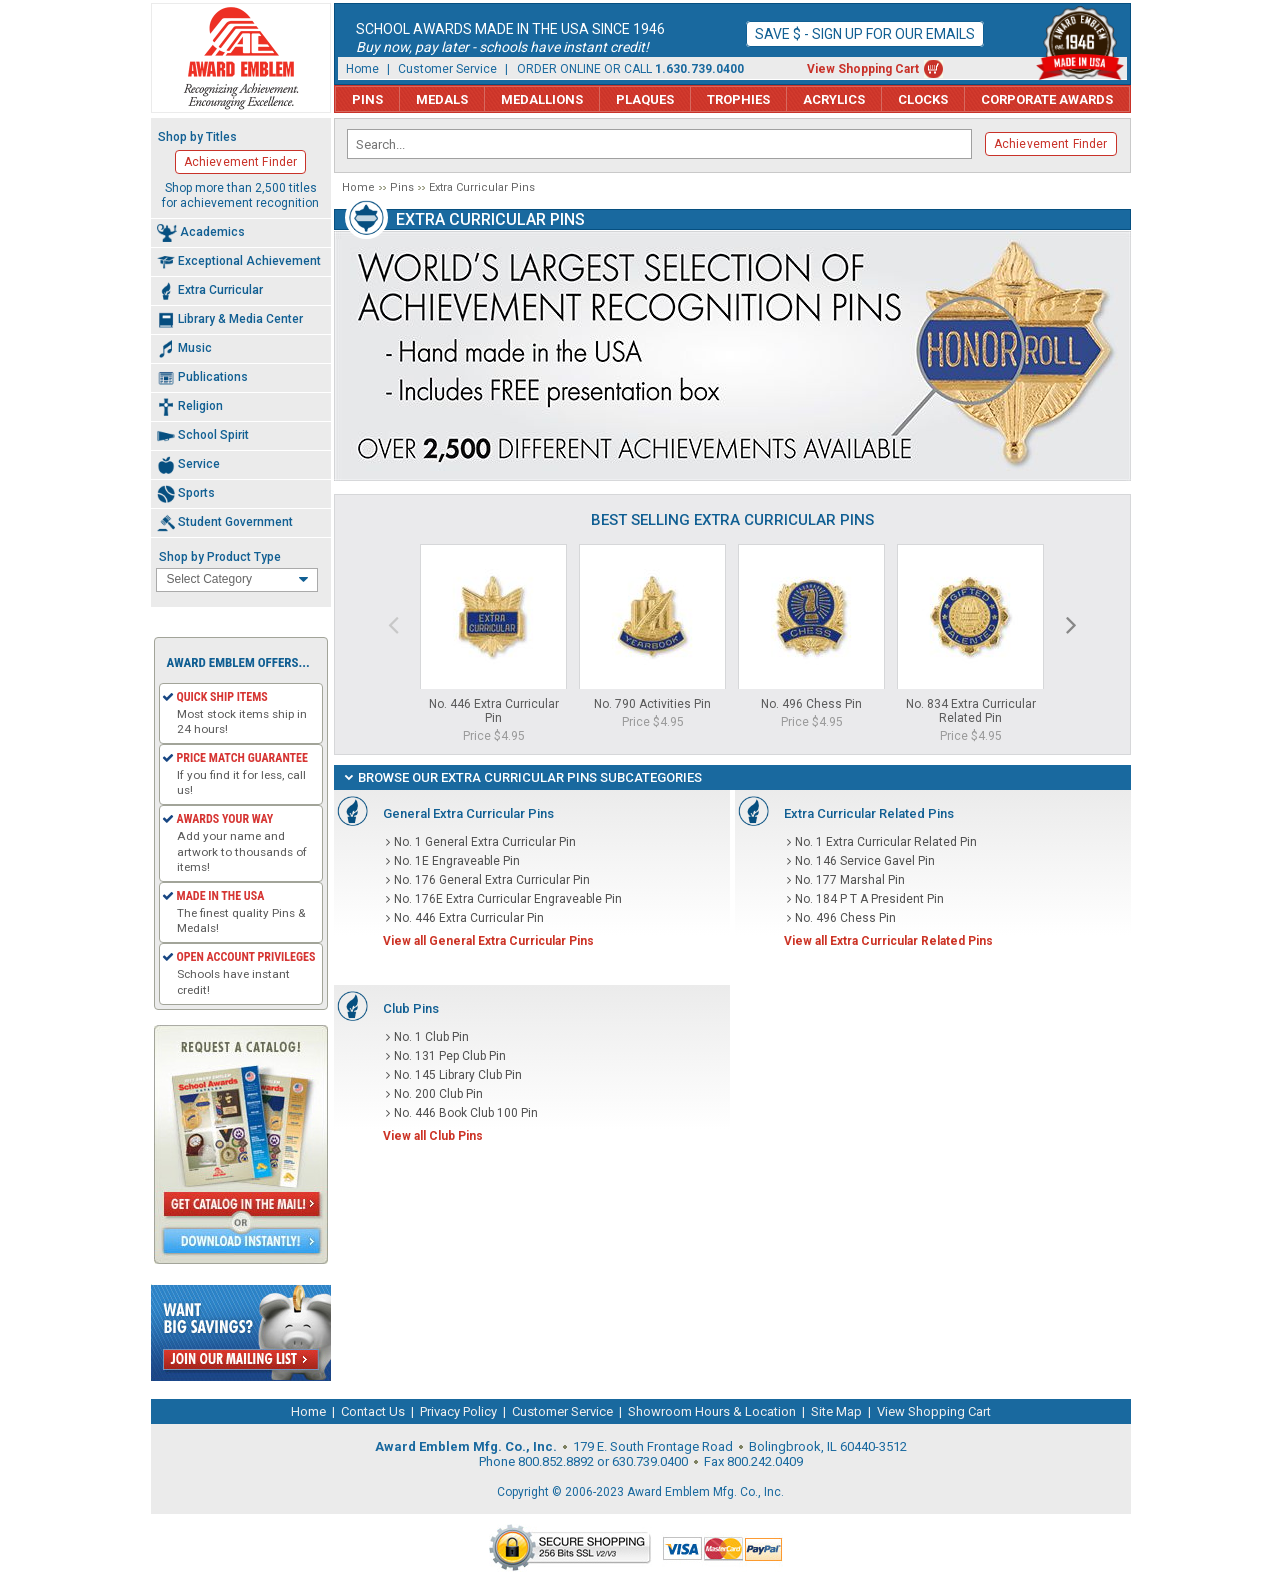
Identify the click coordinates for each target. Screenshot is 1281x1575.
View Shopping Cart (863, 69)
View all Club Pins (433, 1136)
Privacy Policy (458, 1411)
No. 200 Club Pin (438, 1094)
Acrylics (834, 99)
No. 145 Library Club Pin (458, 1075)
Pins (367, 99)
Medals (442, 99)
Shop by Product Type (220, 557)
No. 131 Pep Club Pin (450, 1056)
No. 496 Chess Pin (811, 704)
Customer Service (447, 69)
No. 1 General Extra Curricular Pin (485, 842)
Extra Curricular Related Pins (869, 813)
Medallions (542, 99)
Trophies (738, 99)
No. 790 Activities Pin (652, 704)
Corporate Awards (1047, 99)
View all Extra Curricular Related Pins (888, 941)
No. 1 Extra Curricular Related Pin (886, 842)
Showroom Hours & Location (712, 1411)
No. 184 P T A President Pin (869, 899)
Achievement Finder (1051, 144)
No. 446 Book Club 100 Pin (466, 1113)
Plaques (645, 99)
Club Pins (411, 1008)
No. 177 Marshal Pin (850, 880)
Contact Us (373, 1411)
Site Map (836, 1411)
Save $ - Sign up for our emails (865, 34)
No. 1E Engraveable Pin (457, 861)
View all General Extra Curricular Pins (488, 941)
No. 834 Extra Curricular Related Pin (971, 711)
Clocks (923, 99)
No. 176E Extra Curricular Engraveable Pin (508, 899)
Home (362, 69)
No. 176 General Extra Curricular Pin (492, 880)
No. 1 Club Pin (431, 1037)
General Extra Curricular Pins (468, 813)
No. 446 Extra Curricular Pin (494, 711)
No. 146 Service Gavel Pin (865, 861)
